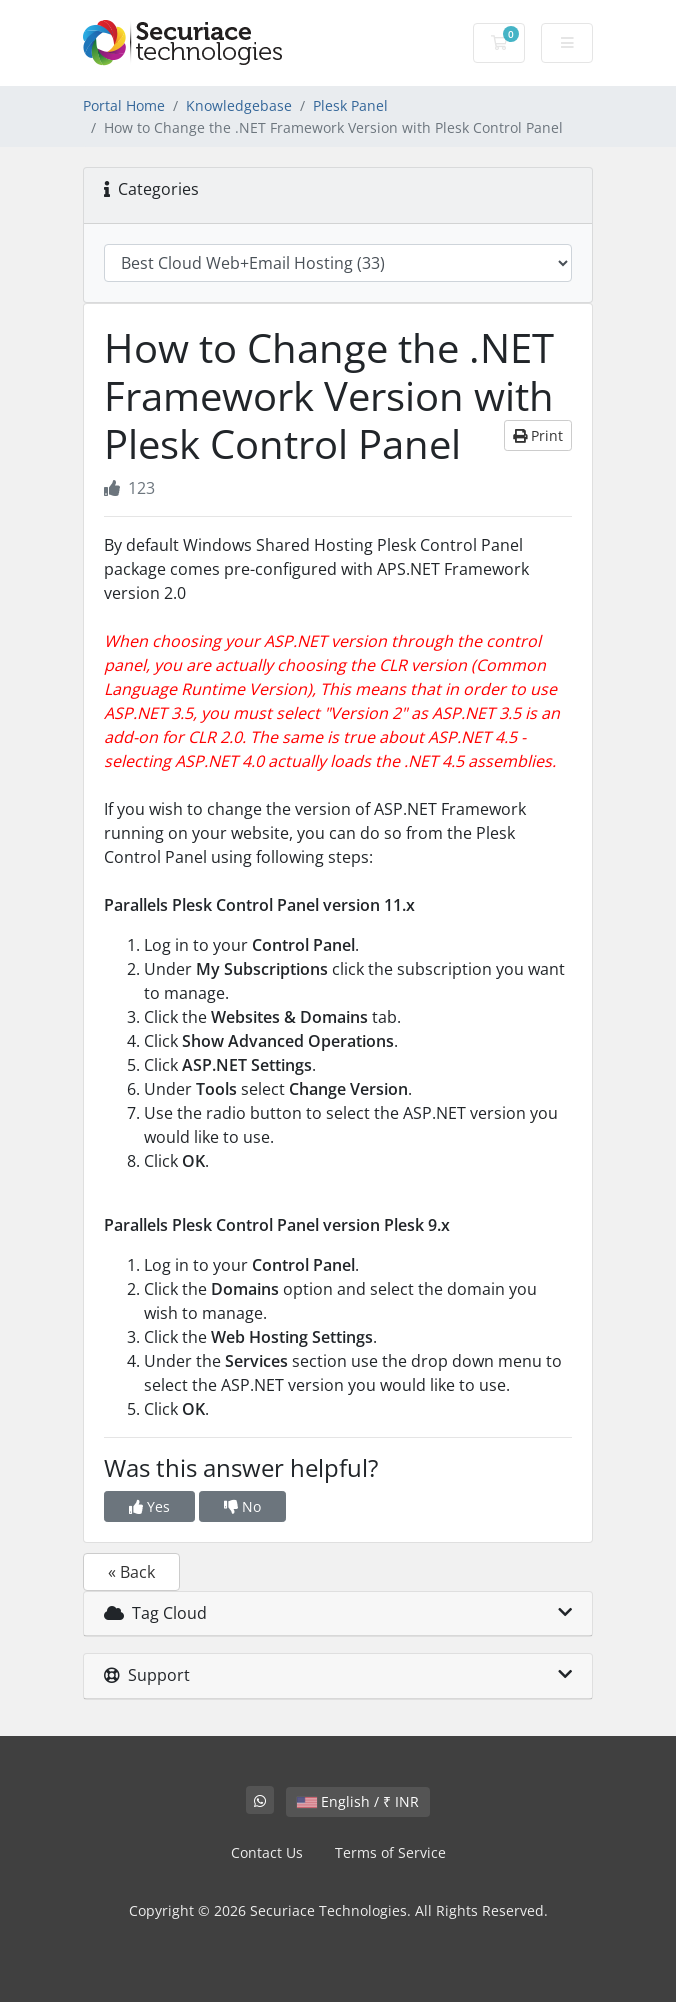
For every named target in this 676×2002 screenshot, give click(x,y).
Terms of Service (390, 1852)
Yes (149, 1506)
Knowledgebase (239, 105)
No (242, 1506)
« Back (131, 1572)
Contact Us (267, 1852)
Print (538, 435)
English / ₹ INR (358, 1801)
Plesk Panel (350, 105)
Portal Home (124, 105)
